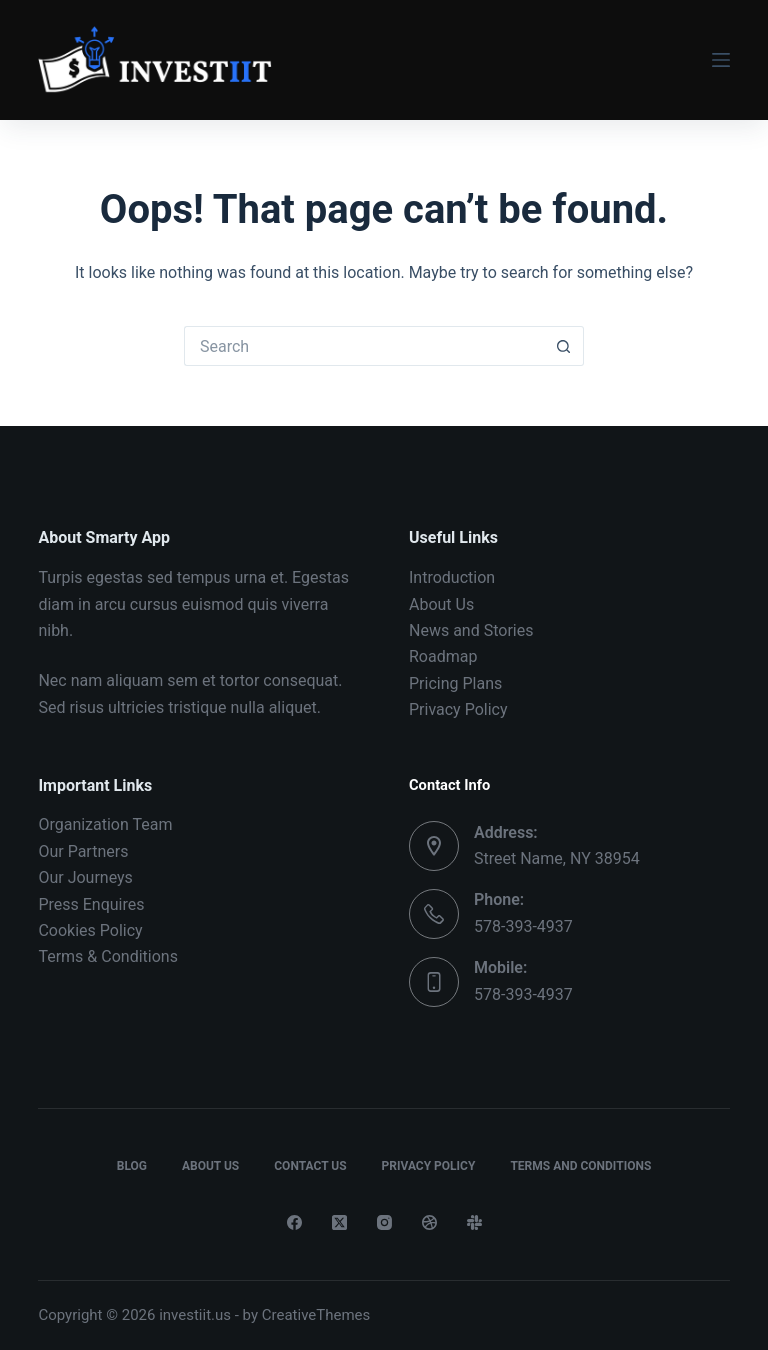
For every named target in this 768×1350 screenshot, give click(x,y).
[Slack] (474, 1222)
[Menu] (721, 60)
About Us (441, 604)
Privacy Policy (458, 709)
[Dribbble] (429, 1222)
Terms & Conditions (108, 956)
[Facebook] (294, 1222)
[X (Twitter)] (339, 1222)
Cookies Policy (90, 930)
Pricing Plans (455, 683)
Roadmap (443, 656)
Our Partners (83, 851)
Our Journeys (85, 877)
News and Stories (471, 630)
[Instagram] (384, 1222)
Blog (132, 1166)
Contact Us (310, 1166)
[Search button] (564, 346)
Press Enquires (91, 904)
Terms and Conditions (580, 1166)
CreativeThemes (316, 1315)
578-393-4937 (523, 926)
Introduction (452, 577)
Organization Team (105, 824)
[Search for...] (364, 346)
